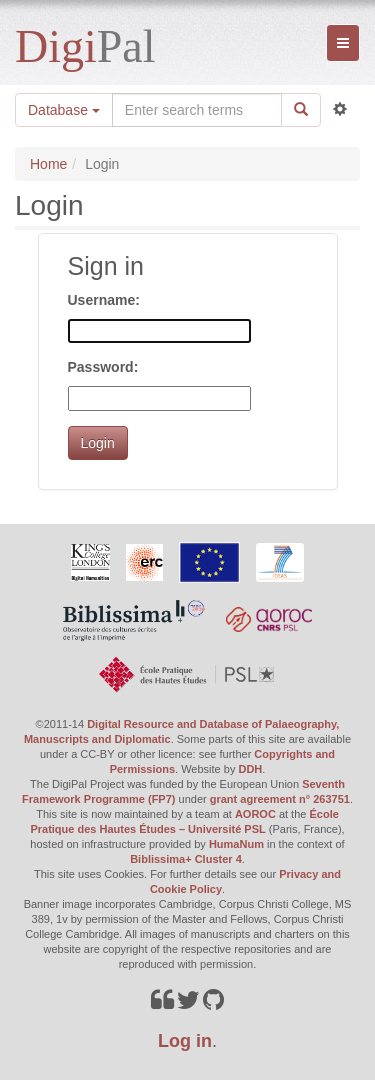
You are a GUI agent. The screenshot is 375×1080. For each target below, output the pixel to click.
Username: (104, 300)
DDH (250, 769)
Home (48, 164)
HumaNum (236, 844)
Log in (185, 1041)
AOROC (255, 814)
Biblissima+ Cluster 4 (186, 859)
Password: (103, 367)
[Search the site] (197, 110)
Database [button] (64, 110)
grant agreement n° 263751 (280, 799)
